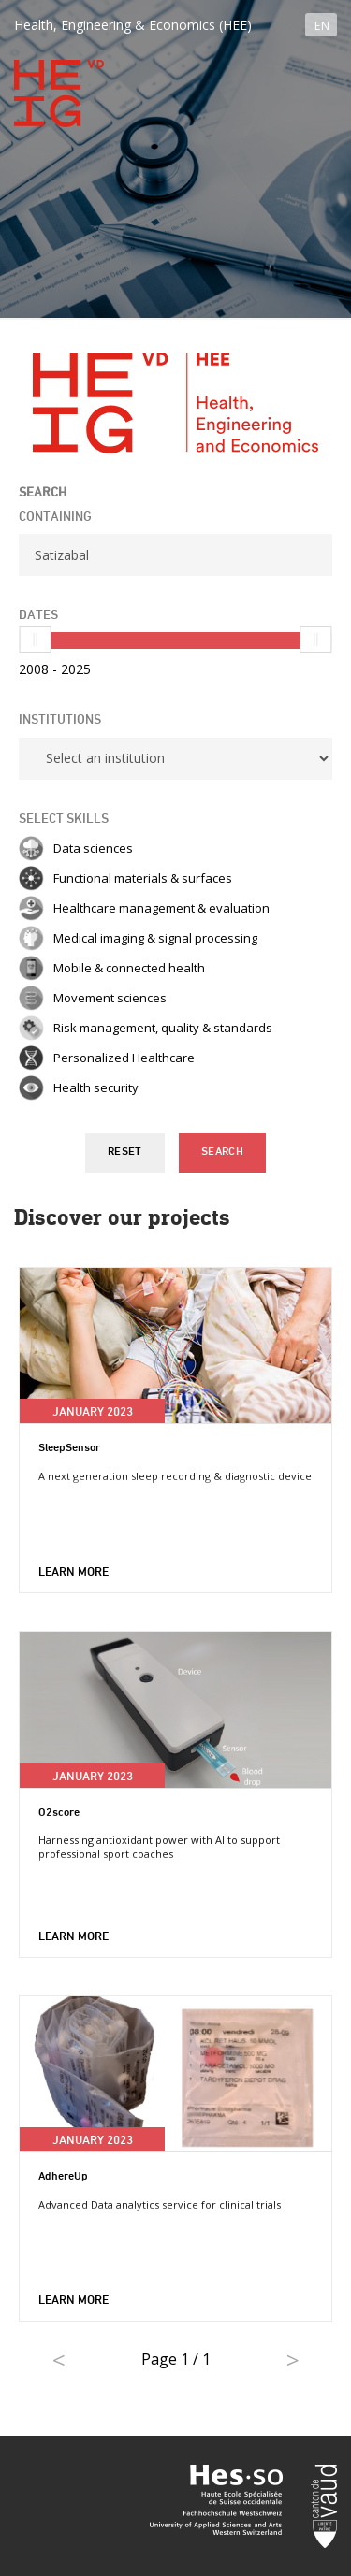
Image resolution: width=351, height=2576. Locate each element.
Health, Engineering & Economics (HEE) (133, 25)
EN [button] (321, 26)
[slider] (35, 639)
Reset (125, 1152)
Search (222, 1152)
